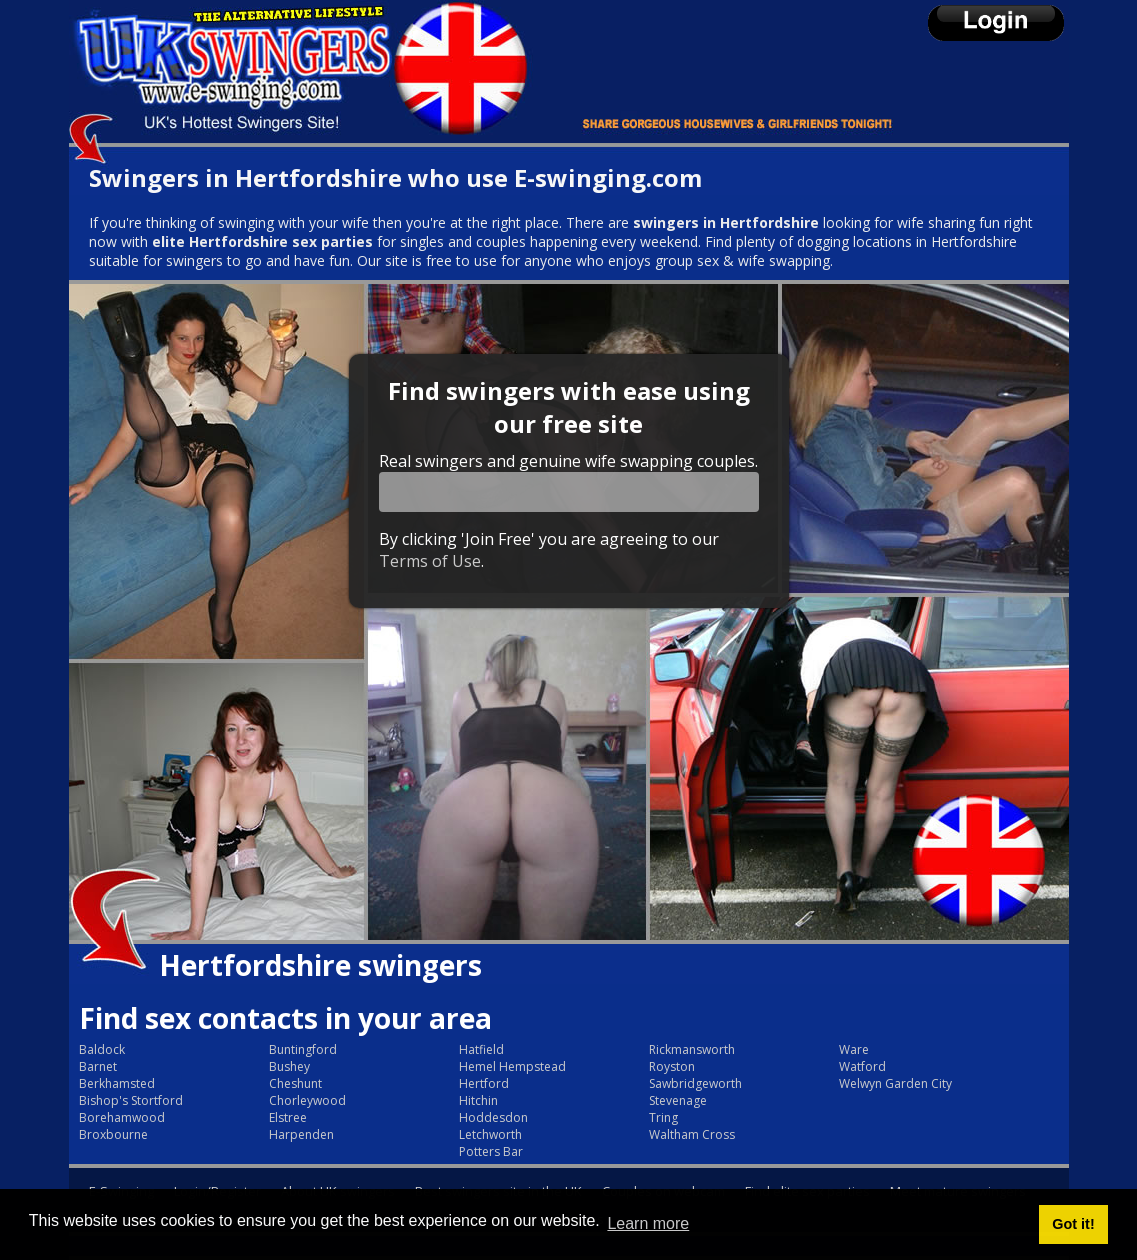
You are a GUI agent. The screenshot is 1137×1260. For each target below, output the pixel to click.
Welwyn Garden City (895, 1083)
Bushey (289, 1066)
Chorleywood (307, 1100)
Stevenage (678, 1100)
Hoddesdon (493, 1117)
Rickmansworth (692, 1049)
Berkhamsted (117, 1083)
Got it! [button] (1073, 1224)
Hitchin (478, 1100)
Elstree (288, 1117)
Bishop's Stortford (131, 1100)
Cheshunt (295, 1083)
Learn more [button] (648, 1223)
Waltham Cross (692, 1134)
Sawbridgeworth (695, 1083)
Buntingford (303, 1049)
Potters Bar (491, 1151)
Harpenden (301, 1134)
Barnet (98, 1066)
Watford (862, 1066)
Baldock (102, 1049)
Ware (854, 1049)
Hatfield (481, 1049)
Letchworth (490, 1134)
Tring (663, 1117)
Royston (672, 1066)
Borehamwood (122, 1117)
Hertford (484, 1083)
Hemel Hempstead (512, 1066)
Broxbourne (113, 1134)
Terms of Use (430, 561)
